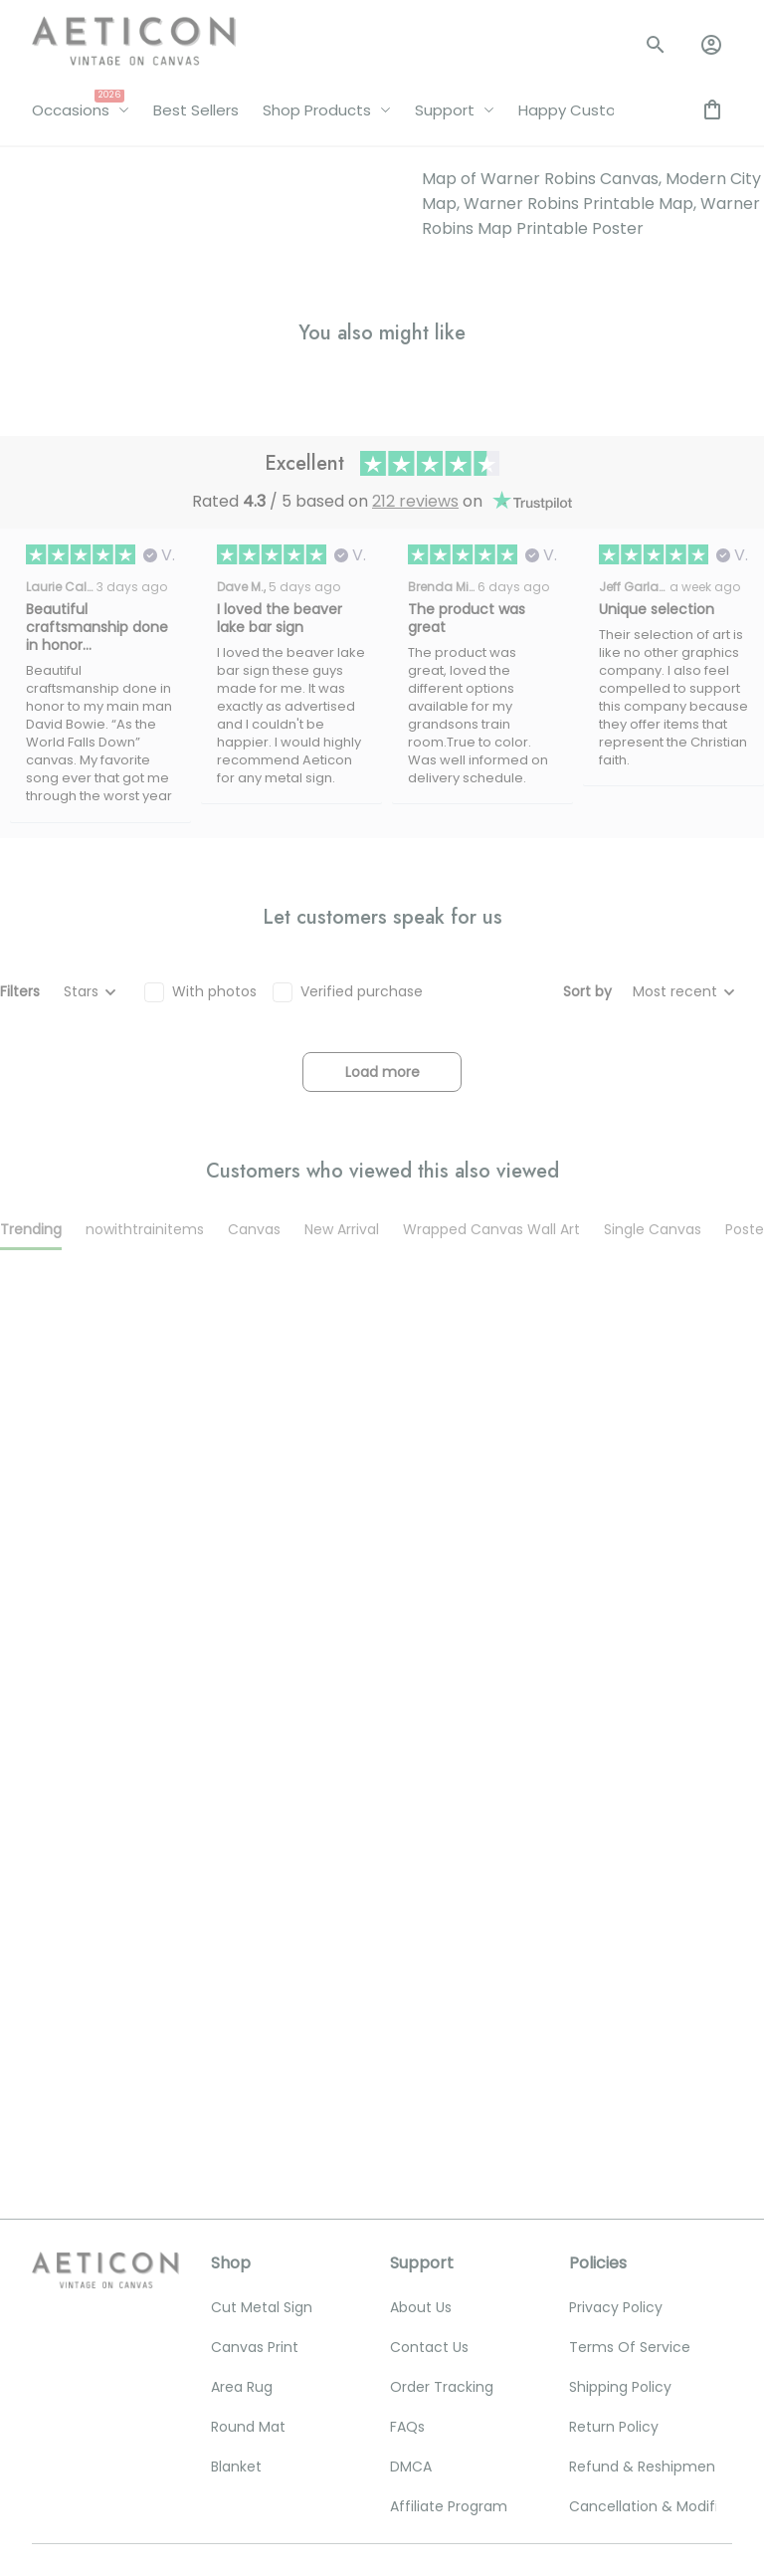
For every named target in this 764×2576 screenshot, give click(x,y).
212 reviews (415, 501)
